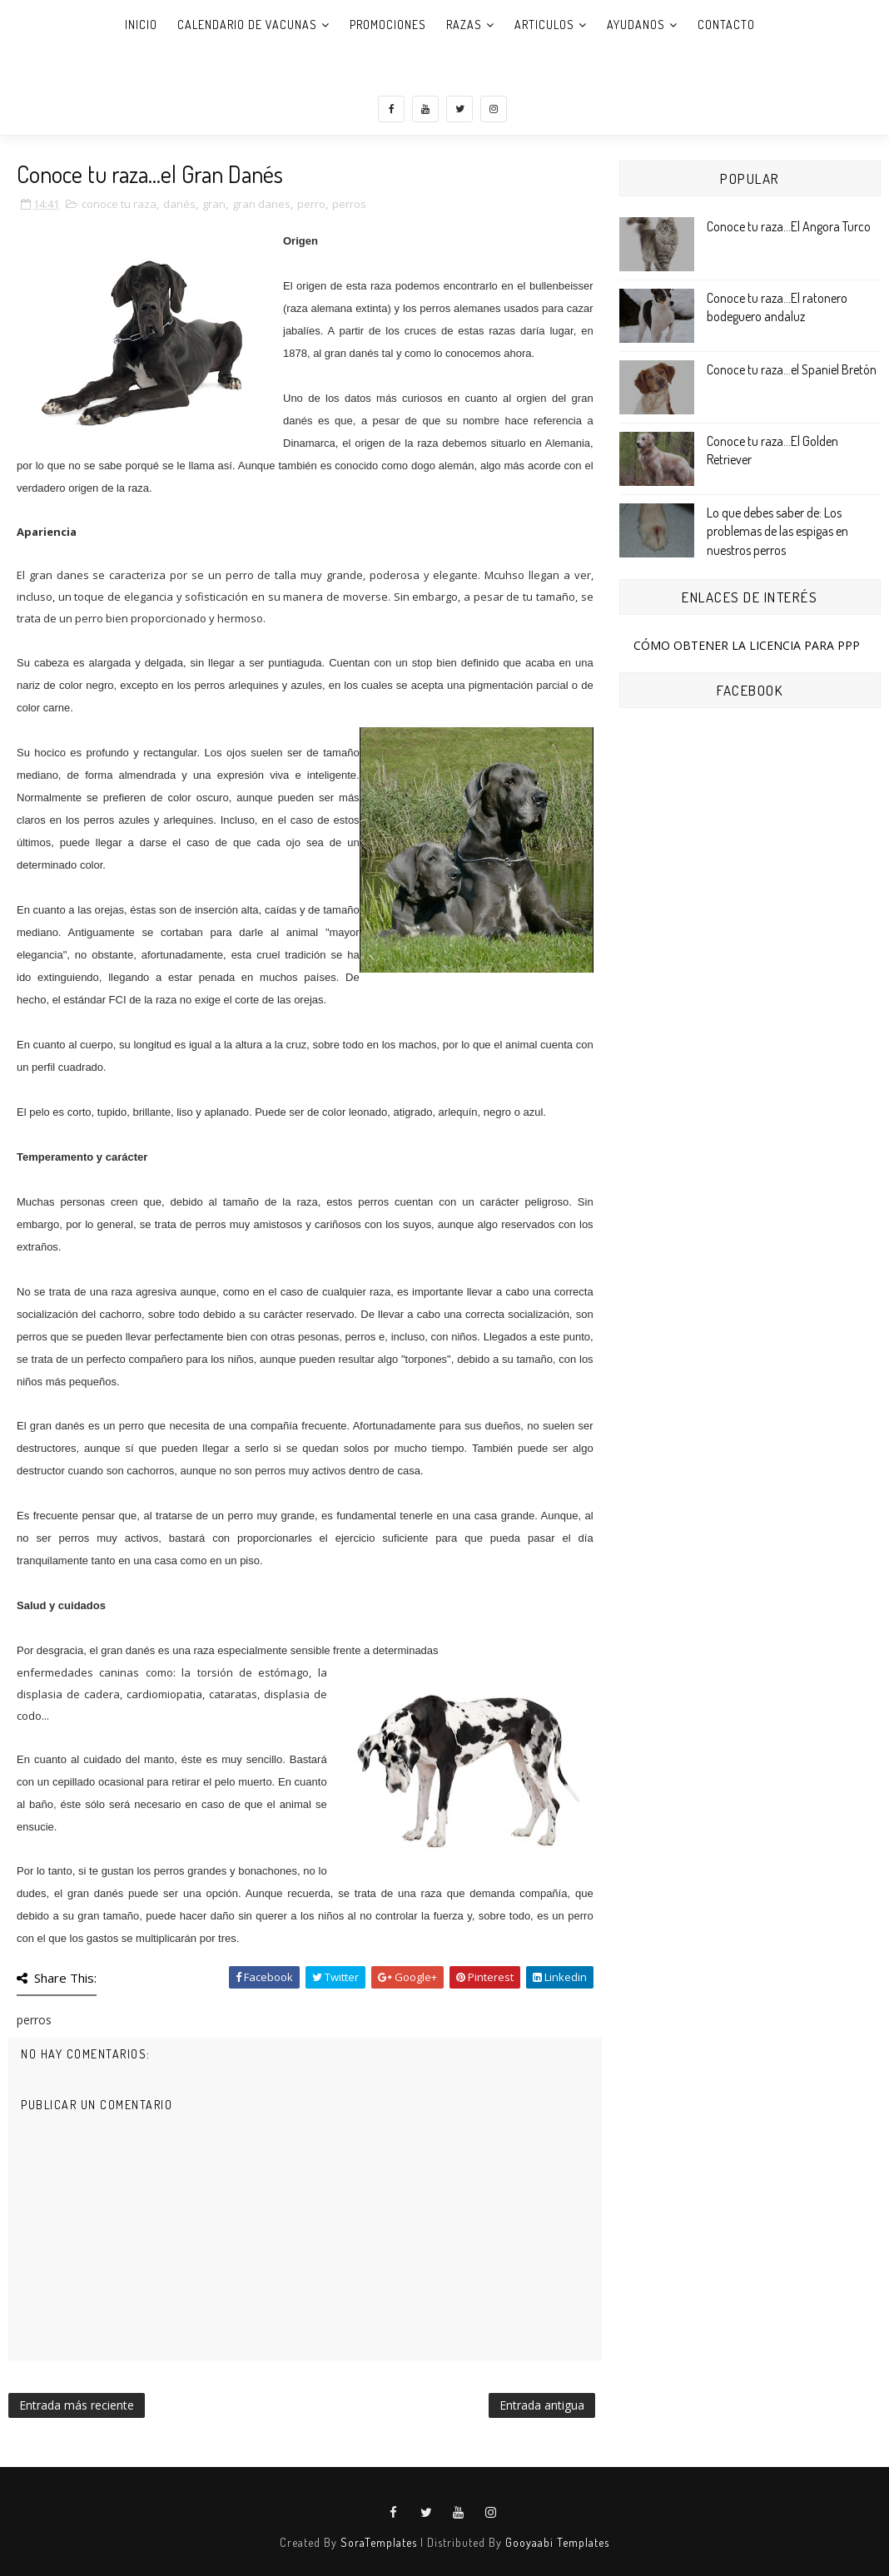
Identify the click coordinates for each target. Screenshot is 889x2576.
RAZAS (464, 24)
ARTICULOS (544, 24)
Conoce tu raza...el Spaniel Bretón (792, 369)
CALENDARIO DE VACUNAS (247, 24)
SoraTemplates (378, 2542)
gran (214, 203)
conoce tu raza (119, 203)
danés (179, 203)
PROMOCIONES (388, 24)
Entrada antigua (541, 2405)
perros (349, 203)
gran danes (261, 203)
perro (311, 203)
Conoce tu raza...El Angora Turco (789, 226)
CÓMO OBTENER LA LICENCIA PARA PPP (746, 645)
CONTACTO (726, 24)
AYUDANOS (636, 24)
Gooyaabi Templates (557, 2542)
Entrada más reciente (76, 2405)
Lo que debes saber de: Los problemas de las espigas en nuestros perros (777, 531)
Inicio (141, 24)
